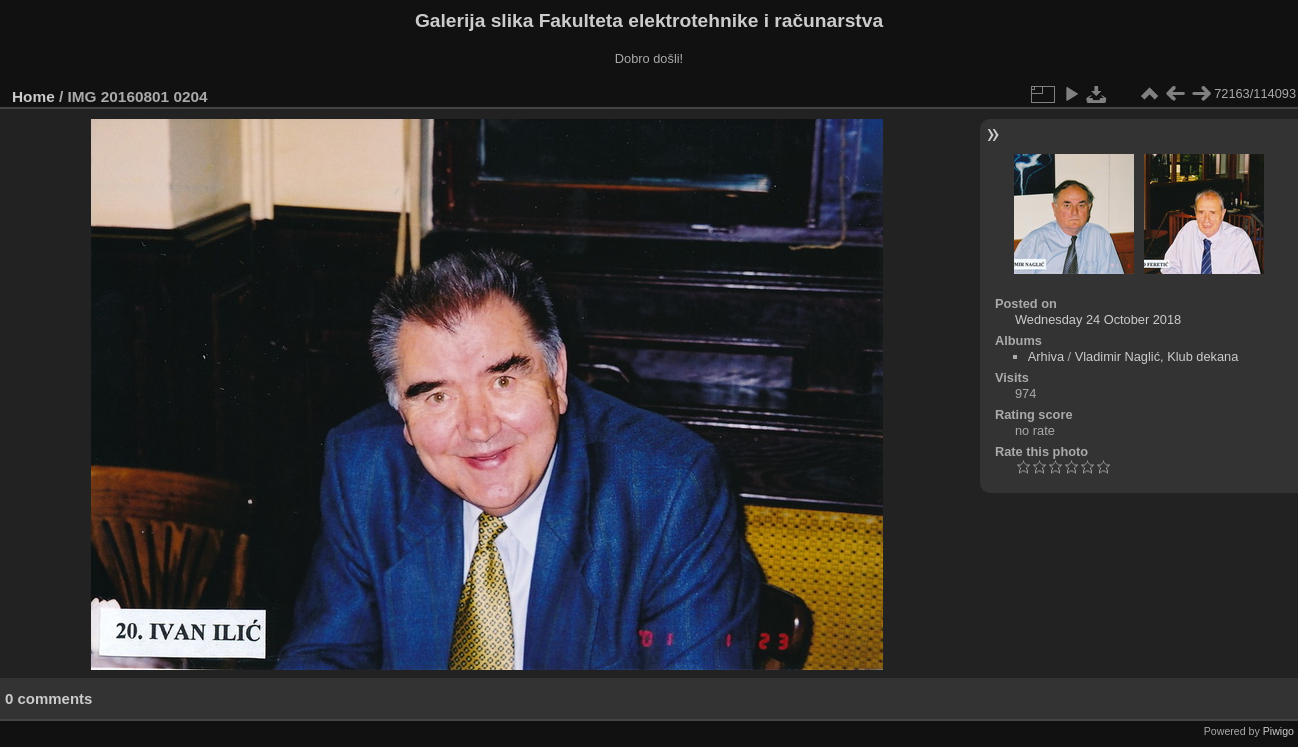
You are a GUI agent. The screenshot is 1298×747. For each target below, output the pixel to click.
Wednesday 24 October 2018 (1098, 319)
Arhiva (1046, 356)
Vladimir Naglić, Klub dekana (1157, 356)
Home (33, 96)
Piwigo (1278, 731)
